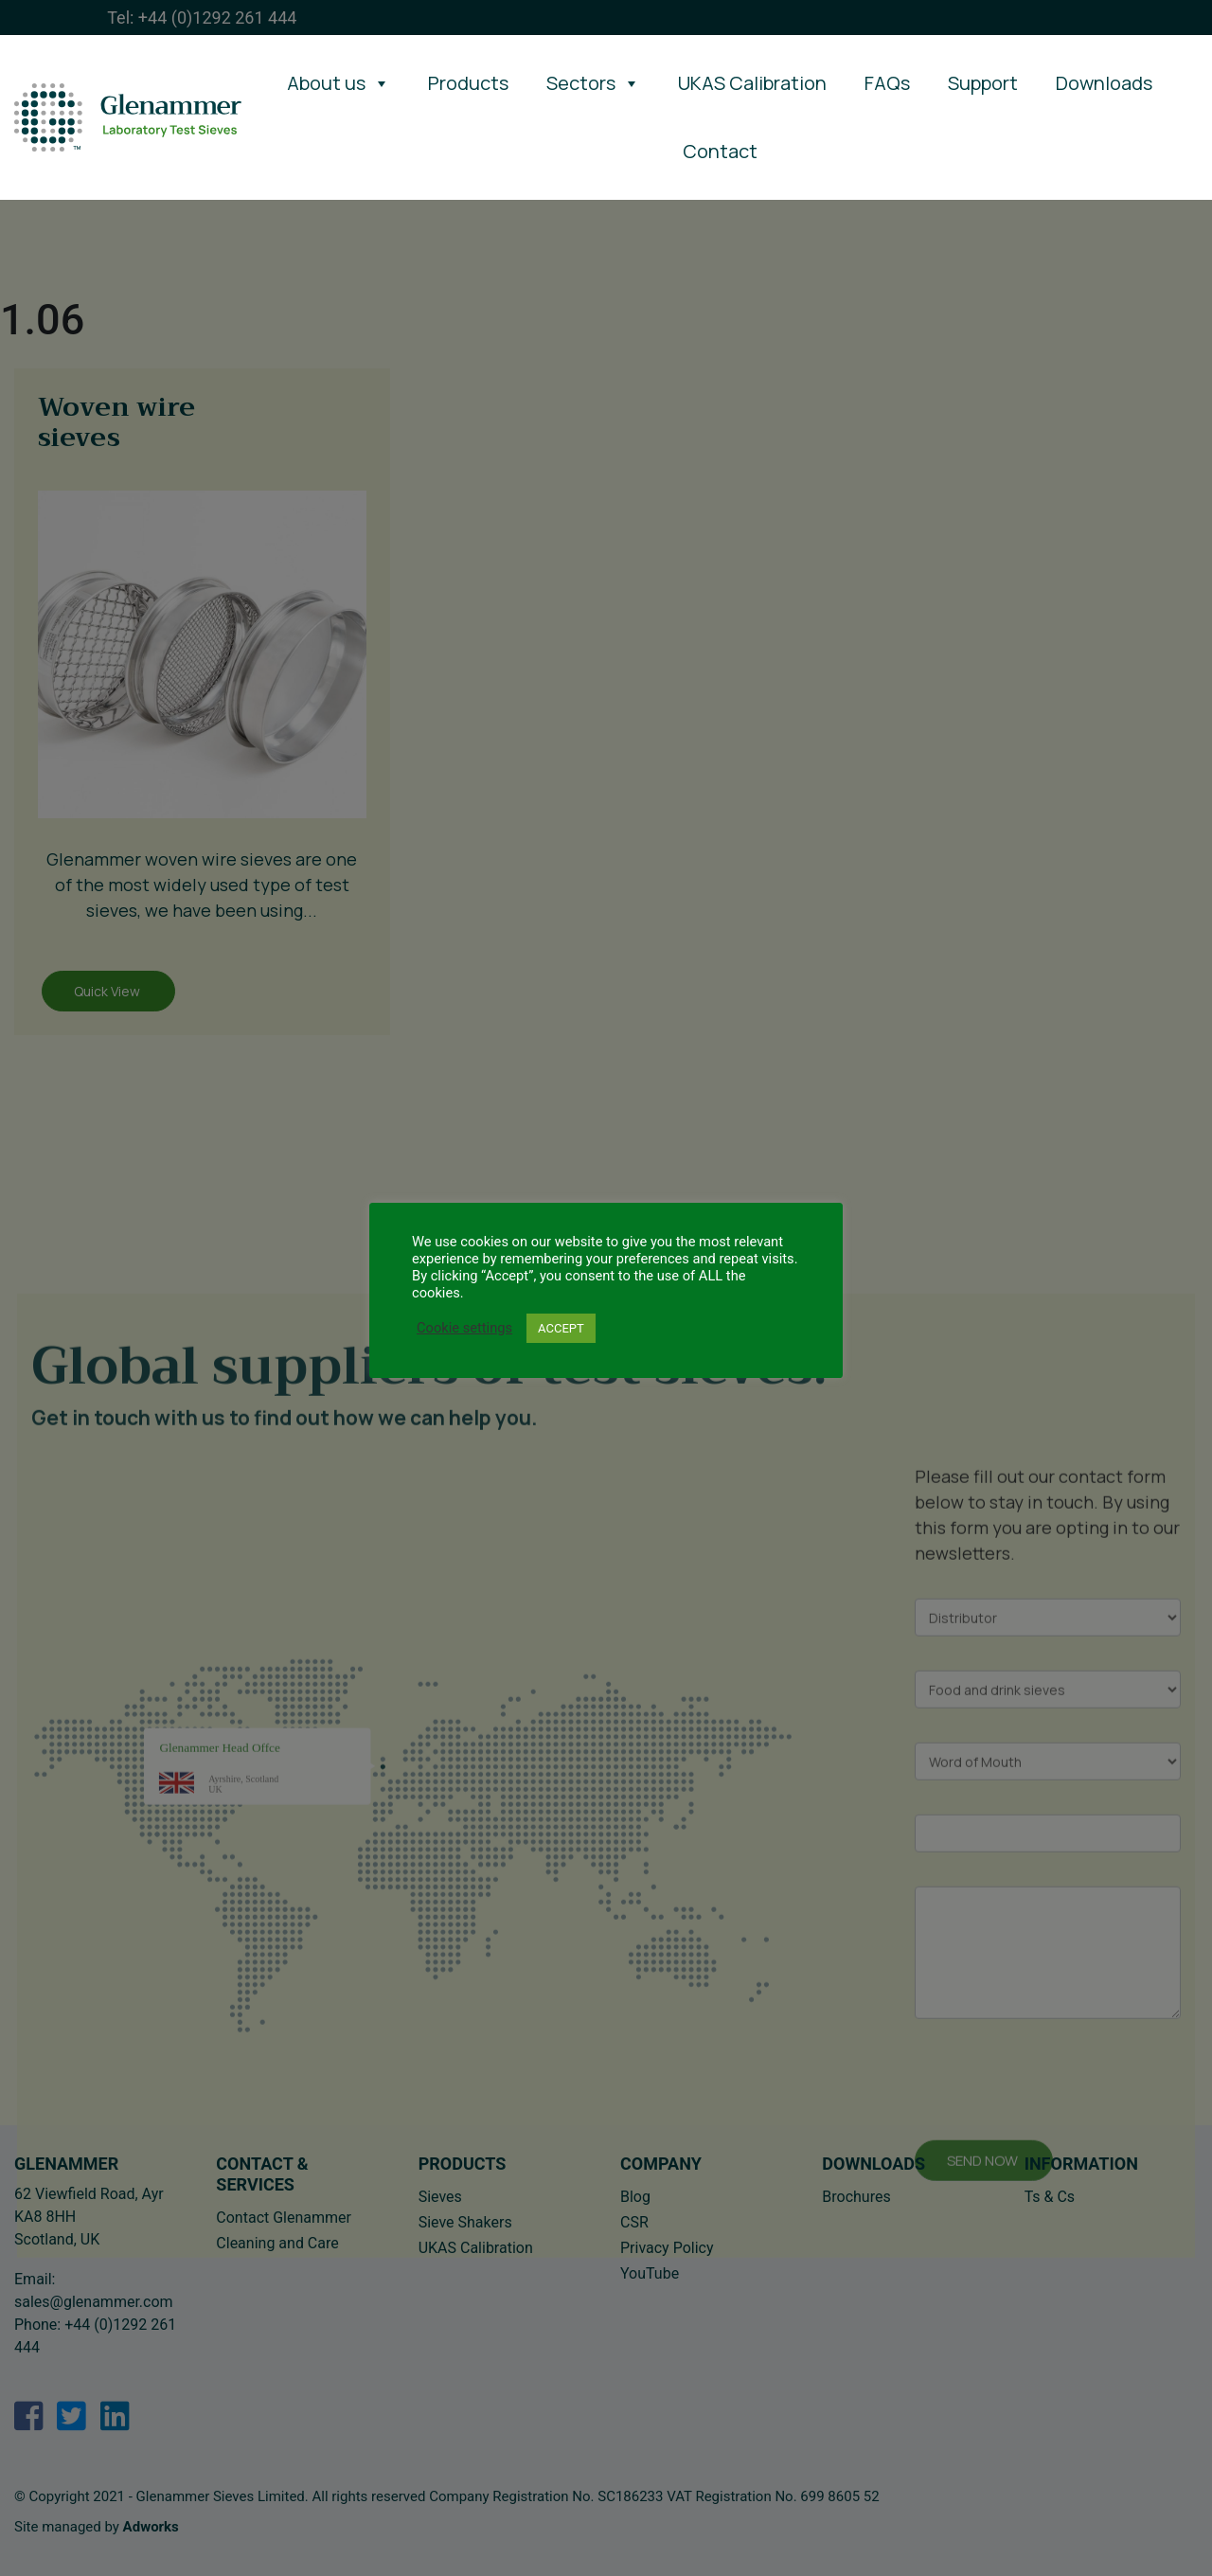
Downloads (1104, 83)
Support (983, 83)
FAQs (887, 83)
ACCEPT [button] (561, 1328)
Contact (720, 151)
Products (468, 83)
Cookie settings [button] (464, 1327)
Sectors (593, 83)
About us (338, 83)
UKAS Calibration (752, 83)
